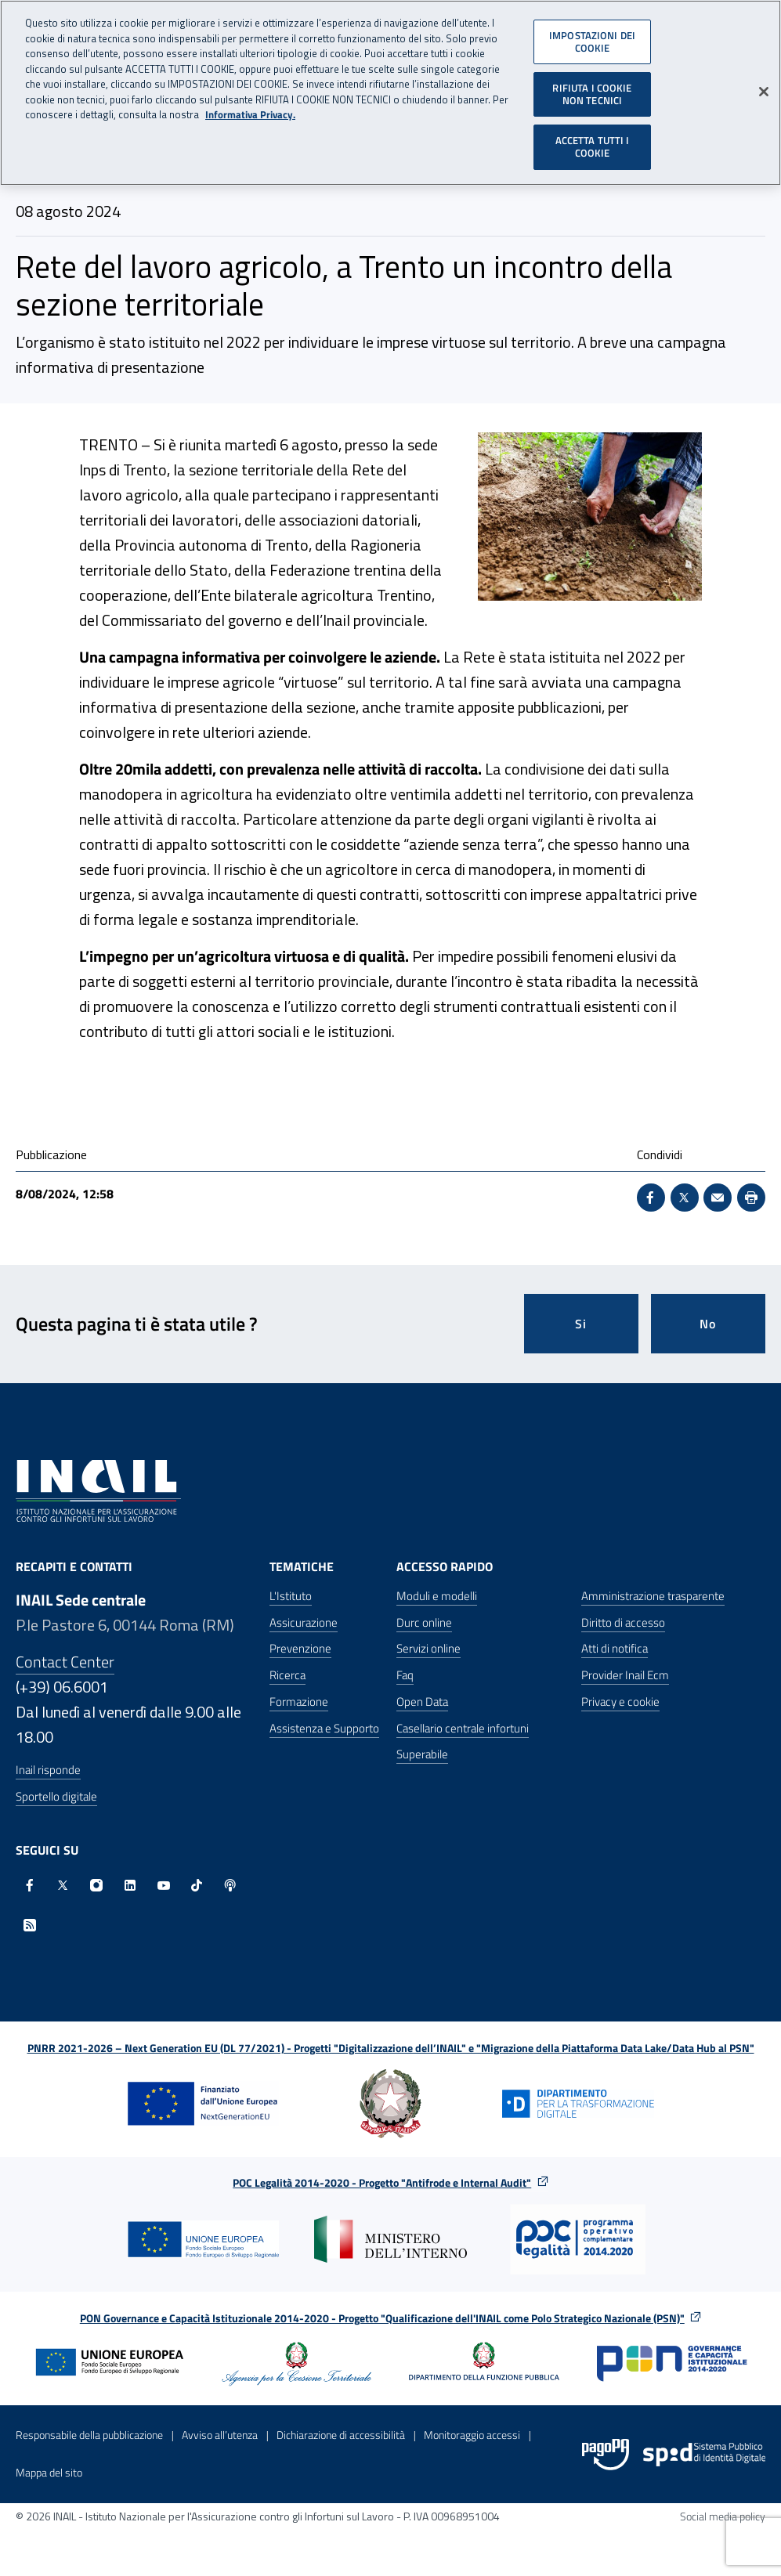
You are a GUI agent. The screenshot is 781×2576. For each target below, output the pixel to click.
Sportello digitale (56, 1796)
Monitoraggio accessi (472, 2434)
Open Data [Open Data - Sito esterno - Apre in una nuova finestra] (422, 1702)
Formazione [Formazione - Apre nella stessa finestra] (298, 1702)
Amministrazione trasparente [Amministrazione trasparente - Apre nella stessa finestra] (653, 1596)
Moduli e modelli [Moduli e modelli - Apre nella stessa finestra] (436, 1596)
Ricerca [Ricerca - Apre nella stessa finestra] (287, 1675)
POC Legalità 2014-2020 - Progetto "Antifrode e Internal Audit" (382, 2182)
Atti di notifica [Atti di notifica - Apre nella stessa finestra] (614, 1648)
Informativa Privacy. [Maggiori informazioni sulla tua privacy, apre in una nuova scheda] (250, 110)
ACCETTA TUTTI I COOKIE (592, 142)
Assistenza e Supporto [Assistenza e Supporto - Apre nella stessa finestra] (324, 1728)
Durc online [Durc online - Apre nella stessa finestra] (424, 1622)
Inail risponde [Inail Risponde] (48, 1770)
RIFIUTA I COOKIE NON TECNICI (591, 90)
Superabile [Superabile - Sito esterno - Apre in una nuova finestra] (422, 1754)
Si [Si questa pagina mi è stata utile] (581, 1323)
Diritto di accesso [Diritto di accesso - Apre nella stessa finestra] (623, 1622)
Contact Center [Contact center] (65, 1661)
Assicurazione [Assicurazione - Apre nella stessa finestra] (303, 1622)
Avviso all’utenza (220, 2434)
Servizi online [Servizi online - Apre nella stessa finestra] (428, 1648)
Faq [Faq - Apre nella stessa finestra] (405, 1675)
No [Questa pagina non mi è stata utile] (708, 1323)
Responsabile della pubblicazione (89, 2434)
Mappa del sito (49, 2472)
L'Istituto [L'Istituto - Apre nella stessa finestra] (290, 1596)
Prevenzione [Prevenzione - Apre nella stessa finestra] (300, 1648)
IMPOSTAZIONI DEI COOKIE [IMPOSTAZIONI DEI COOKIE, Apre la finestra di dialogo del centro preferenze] (592, 37)
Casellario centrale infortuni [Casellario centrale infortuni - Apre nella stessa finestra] (462, 1728)
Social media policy (722, 2516)
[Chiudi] (764, 87)
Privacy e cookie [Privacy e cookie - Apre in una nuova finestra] (620, 1702)
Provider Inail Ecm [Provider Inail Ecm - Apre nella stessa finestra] (625, 1675)
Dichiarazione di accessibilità (341, 2434)
